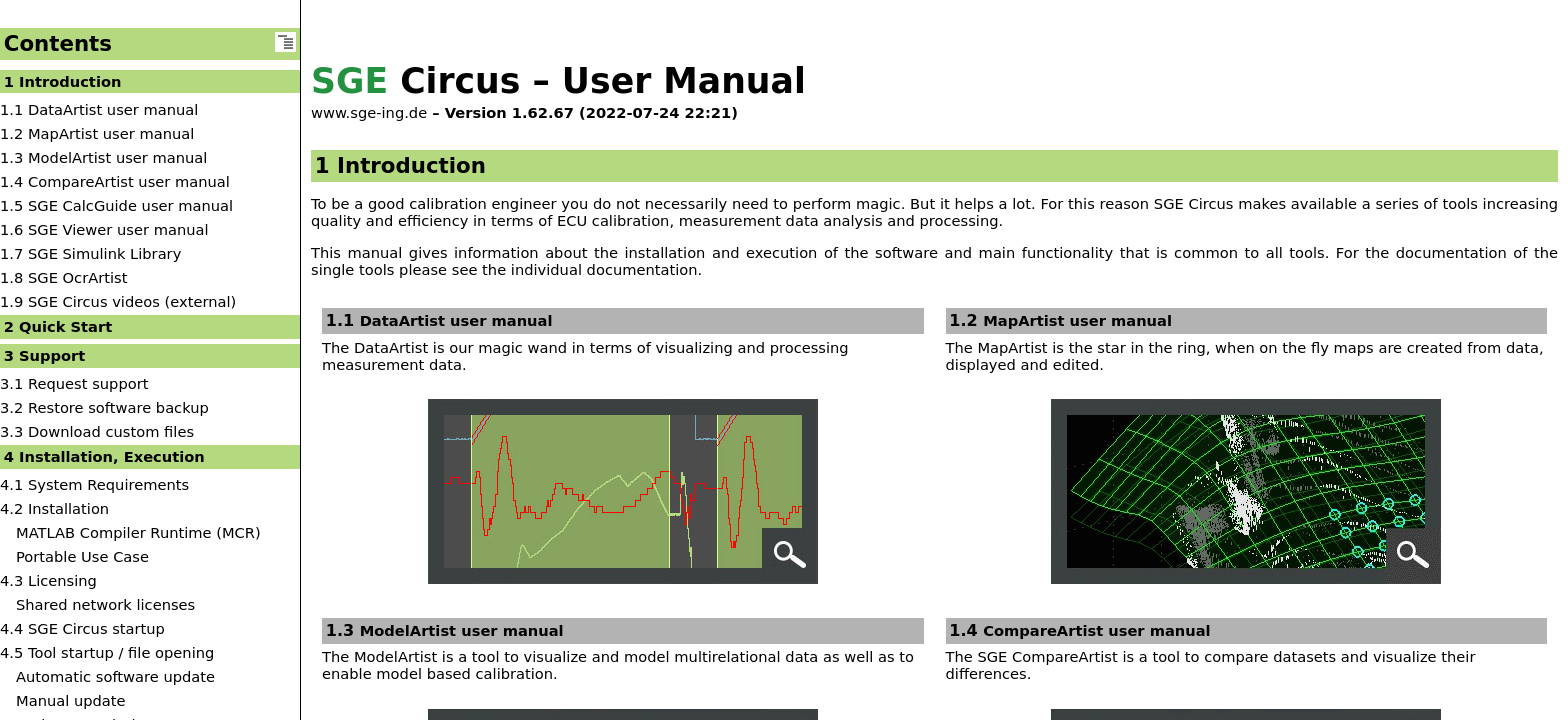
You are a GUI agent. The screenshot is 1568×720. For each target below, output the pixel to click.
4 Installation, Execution (104, 456)
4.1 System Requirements (94, 484)
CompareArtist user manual (1096, 630)
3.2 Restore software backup (104, 407)
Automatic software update (115, 676)
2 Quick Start (58, 326)
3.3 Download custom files (97, 431)
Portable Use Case (82, 556)
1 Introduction (63, 81)
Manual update (71, 700)
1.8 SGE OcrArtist (63, 277)
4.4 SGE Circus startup (82, 628)
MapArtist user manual (1077, 320)
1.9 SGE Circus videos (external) (118, 301)
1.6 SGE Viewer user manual (104, 229)
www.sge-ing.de (369, 112)
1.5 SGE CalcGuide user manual (116, 205)
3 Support (45, 355)
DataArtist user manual (456, 320)
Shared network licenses (105, 604)
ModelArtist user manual (462, 630)
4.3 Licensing (48, 580)
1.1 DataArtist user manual (99, 109)
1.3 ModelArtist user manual (103, 157)
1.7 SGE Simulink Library (90, 253)
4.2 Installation (54, 508)
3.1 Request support (74, 383)
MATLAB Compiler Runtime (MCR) (138, 532)
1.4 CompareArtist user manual (115, 181)
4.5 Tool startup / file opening (107, 652)
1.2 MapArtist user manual (97, 133)
